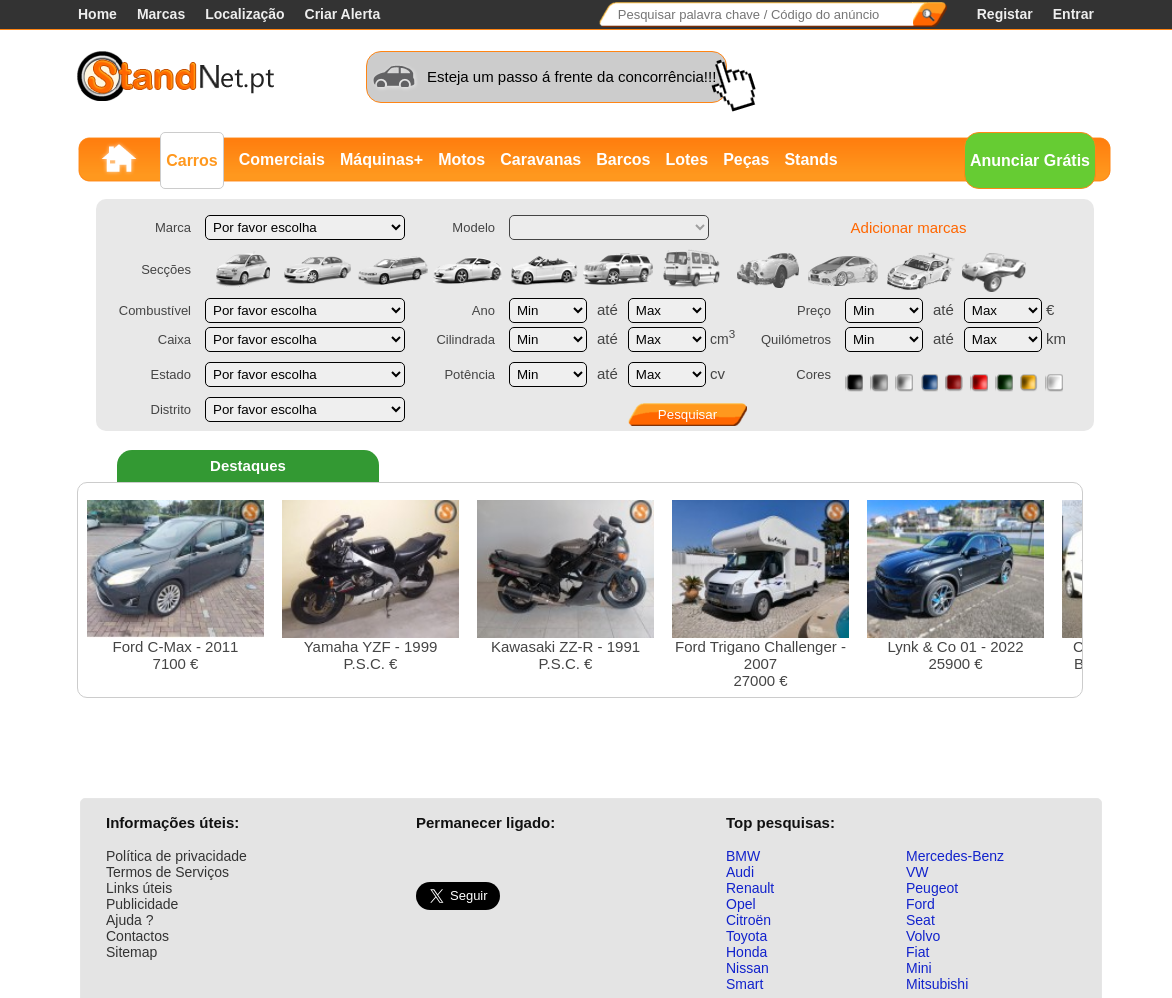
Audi (740, 872)
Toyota (746, 936)
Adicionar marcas (909, 227)
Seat (920, 920)
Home (97, 14)
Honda (746, 952)
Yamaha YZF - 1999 (370, 586)
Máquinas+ (381, 159)
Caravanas (540, 159)
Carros (192, 160)
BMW (743, 856)
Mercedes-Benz (955, 856)
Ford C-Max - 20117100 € (175, 586)
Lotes (686, 159)
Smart (744, 984)
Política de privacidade (176, 856)
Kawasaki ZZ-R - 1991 (565, 586)
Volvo (923, 936)
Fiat (917, 952)
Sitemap (131, 952)
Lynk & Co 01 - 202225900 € (955, 586)
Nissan (747, 968)
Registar (1005, 14)
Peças (746, 159)
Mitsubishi (937, 984)
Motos (461, 159)
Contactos (137, 936)
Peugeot (932, 888)
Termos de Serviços (167, 872)
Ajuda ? (129, 920)
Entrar (1073, 14)
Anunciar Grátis (1030, 160)
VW (917, 872)
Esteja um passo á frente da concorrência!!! (571, 76)
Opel (741, 904)
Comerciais (282, 159)
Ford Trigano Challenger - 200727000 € (760, 594)
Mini (919, 968)
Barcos (623, 159)
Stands (810, 159)
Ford (920, 904)
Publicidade (142, 904)
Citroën (748, 920)
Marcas (161, 14)
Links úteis (139, 888)
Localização (244, 14)
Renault (750, 888)
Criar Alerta (343, 14)
